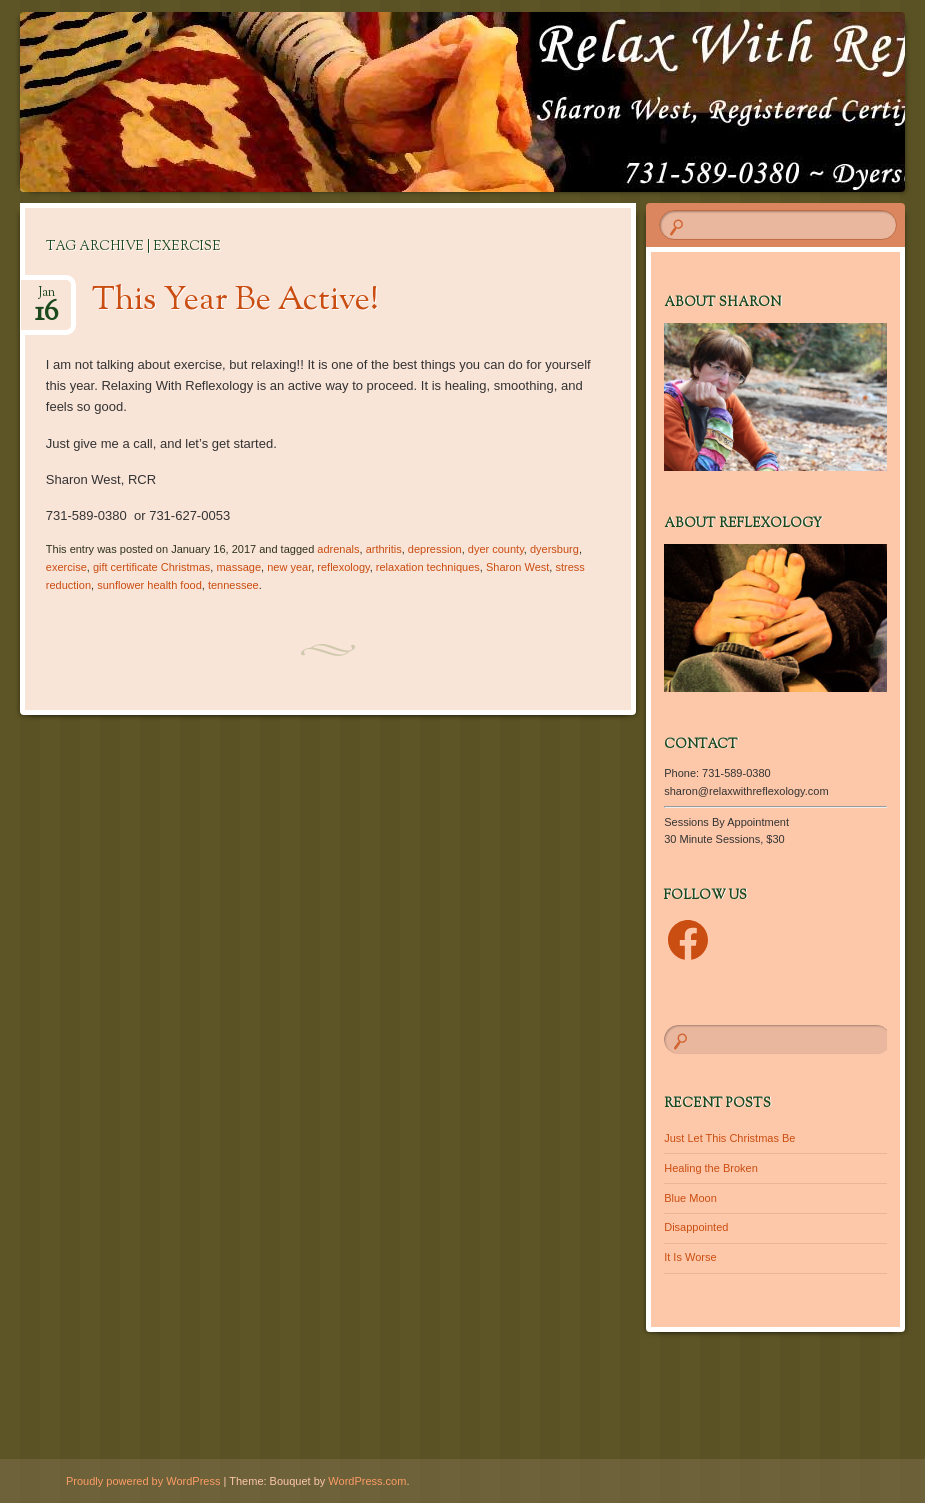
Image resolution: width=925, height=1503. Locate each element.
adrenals (338, 549)
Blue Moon (690, 1198)
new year (289, 567)
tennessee (233, 585)
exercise (66, 567)
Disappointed (696, 1227)
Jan (46, 298)
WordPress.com (367, 1481)
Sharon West (517, 567)
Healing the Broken (711, 1168)
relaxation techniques (428, 567)
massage (238, 567)
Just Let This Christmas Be (729, 1138)
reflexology (343, 567)
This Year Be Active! (235, 301)
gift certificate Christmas (151, 567)
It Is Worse (690, 1257)
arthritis (384, 549)
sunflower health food (149, 585)
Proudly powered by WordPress (143, 1481)
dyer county (496, 549)
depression (435, 549)
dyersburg (554, 549)
